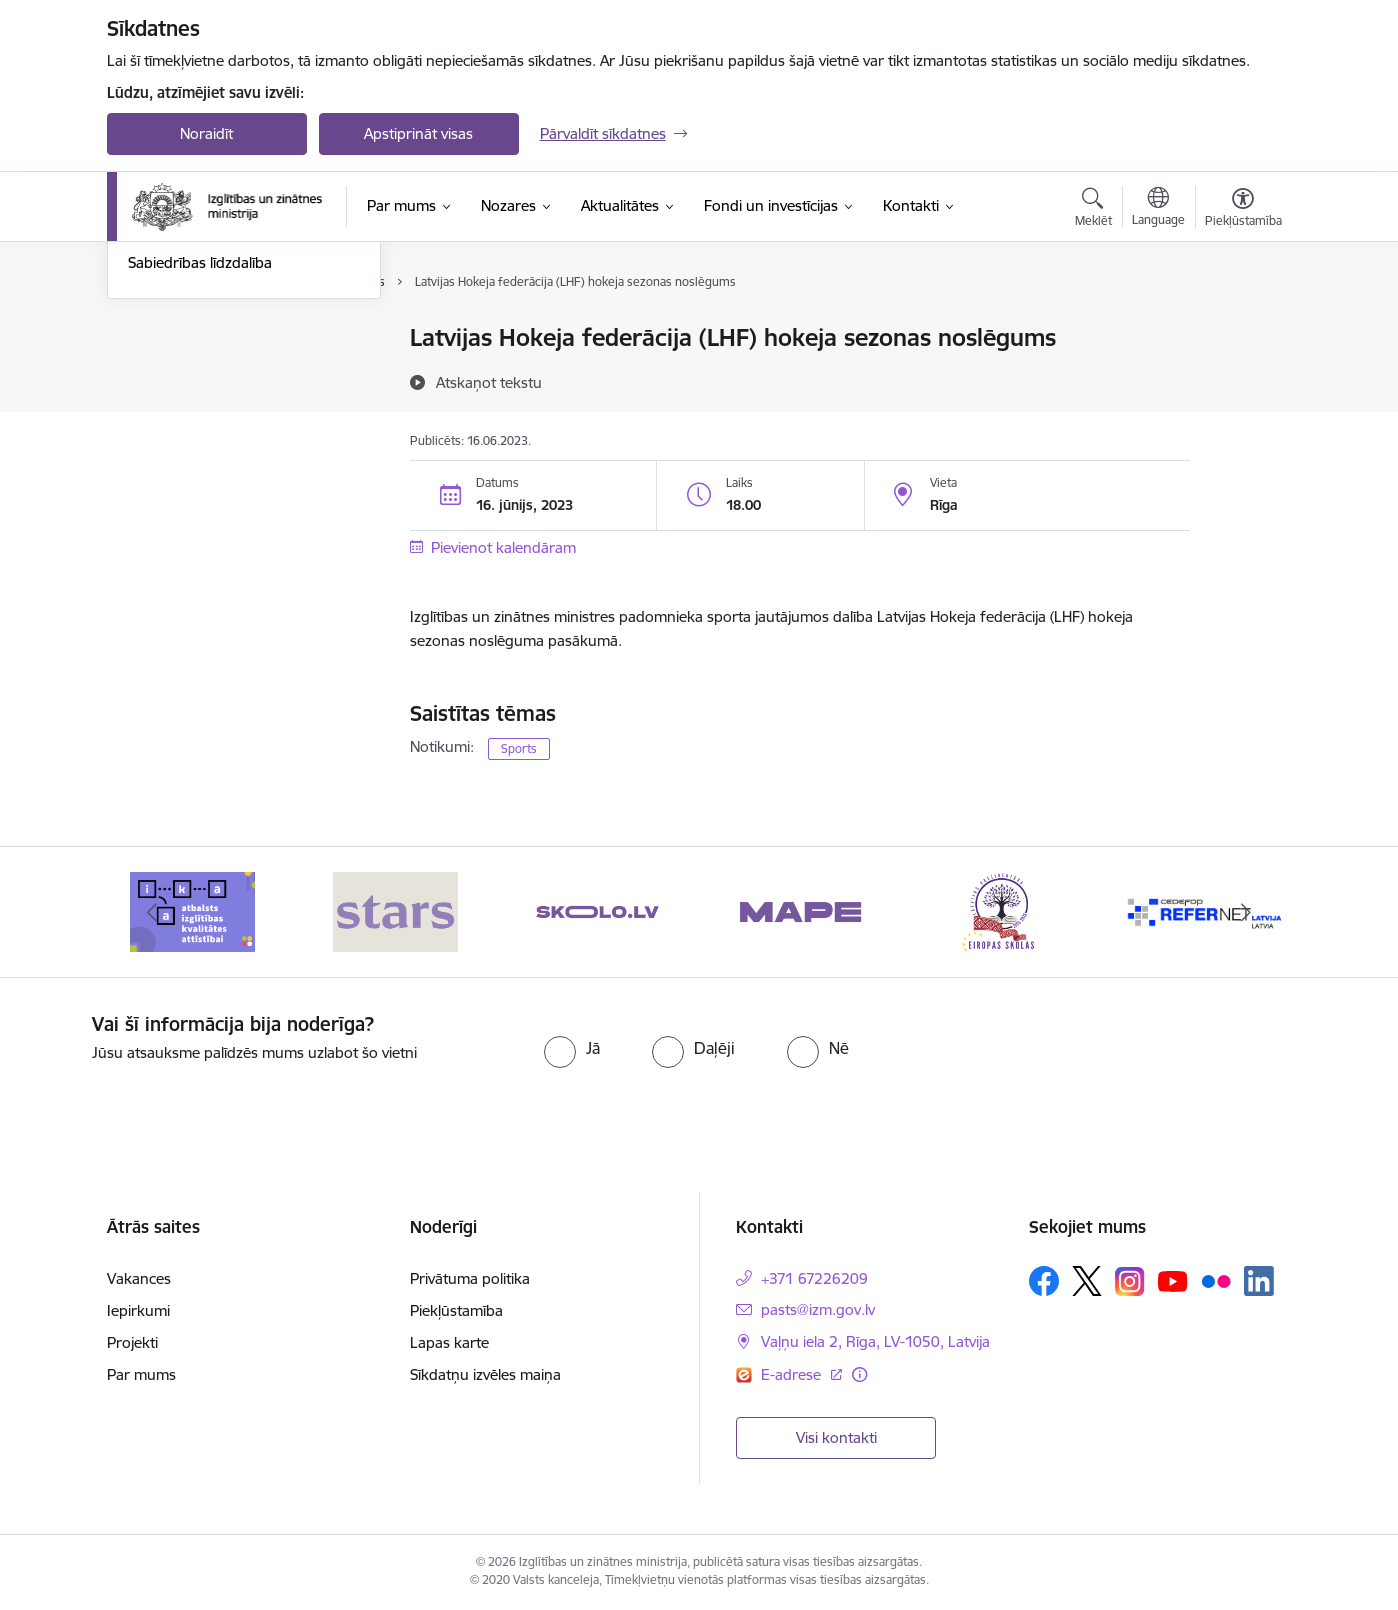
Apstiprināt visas (418, 133)
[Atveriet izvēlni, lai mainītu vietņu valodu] (1158, 209)
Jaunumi (156, 373)
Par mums (141, 1374)
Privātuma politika (470, 1278)
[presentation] (1140, 1052)
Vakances (139, 1278)
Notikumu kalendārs (196, 339)
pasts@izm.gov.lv (818, 1309)
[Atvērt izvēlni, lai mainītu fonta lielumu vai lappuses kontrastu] (1243, 210)
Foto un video (174, 408)
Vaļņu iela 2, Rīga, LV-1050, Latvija (875, 1341)
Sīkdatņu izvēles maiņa (485, 1374)
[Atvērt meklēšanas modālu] (1093, 210)
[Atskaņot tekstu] (489, 382)
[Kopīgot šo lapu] (1242, 379)
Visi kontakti (836, 1437)
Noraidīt (206, 133)
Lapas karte (449, 1342)
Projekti (132, 1342)
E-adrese (793, 1374)
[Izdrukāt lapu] (1242, 329)
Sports (519, 748)
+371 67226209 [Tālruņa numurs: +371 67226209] (814, 1278)
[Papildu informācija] (859, 1374)
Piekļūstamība (456, 1310)
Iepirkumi (138, 1310)
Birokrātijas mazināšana (208, 443)
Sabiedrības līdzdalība (200, 478)
